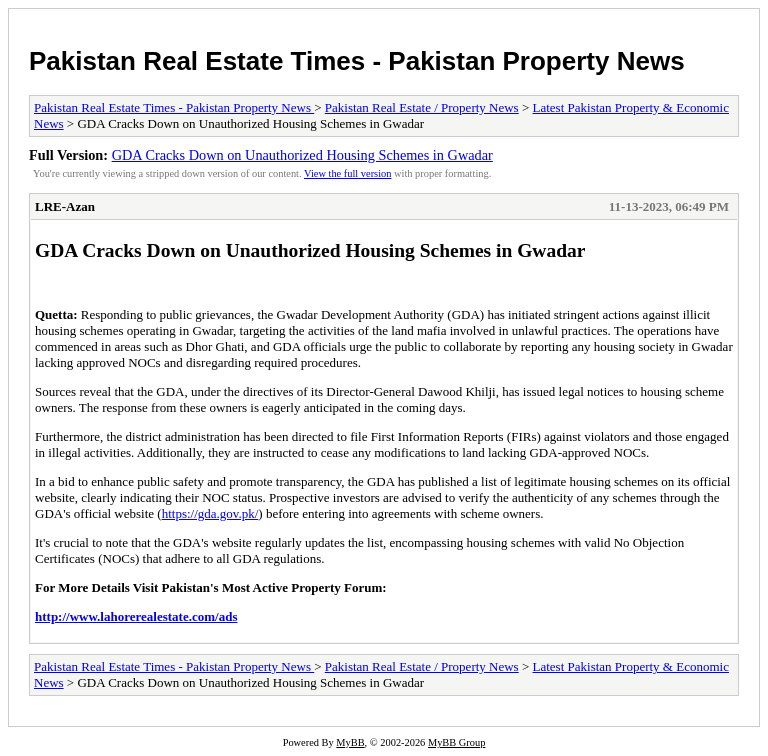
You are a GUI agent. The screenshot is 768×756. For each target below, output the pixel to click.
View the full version (347, 173)
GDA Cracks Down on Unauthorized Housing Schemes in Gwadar (302, 155)
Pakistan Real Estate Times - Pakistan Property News (357, 61)
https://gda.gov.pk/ (210, 513)
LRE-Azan (65, 206)
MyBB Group (456, 742)
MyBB (350, 742)
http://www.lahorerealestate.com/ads (136, 616)
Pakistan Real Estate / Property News (422, 107)
